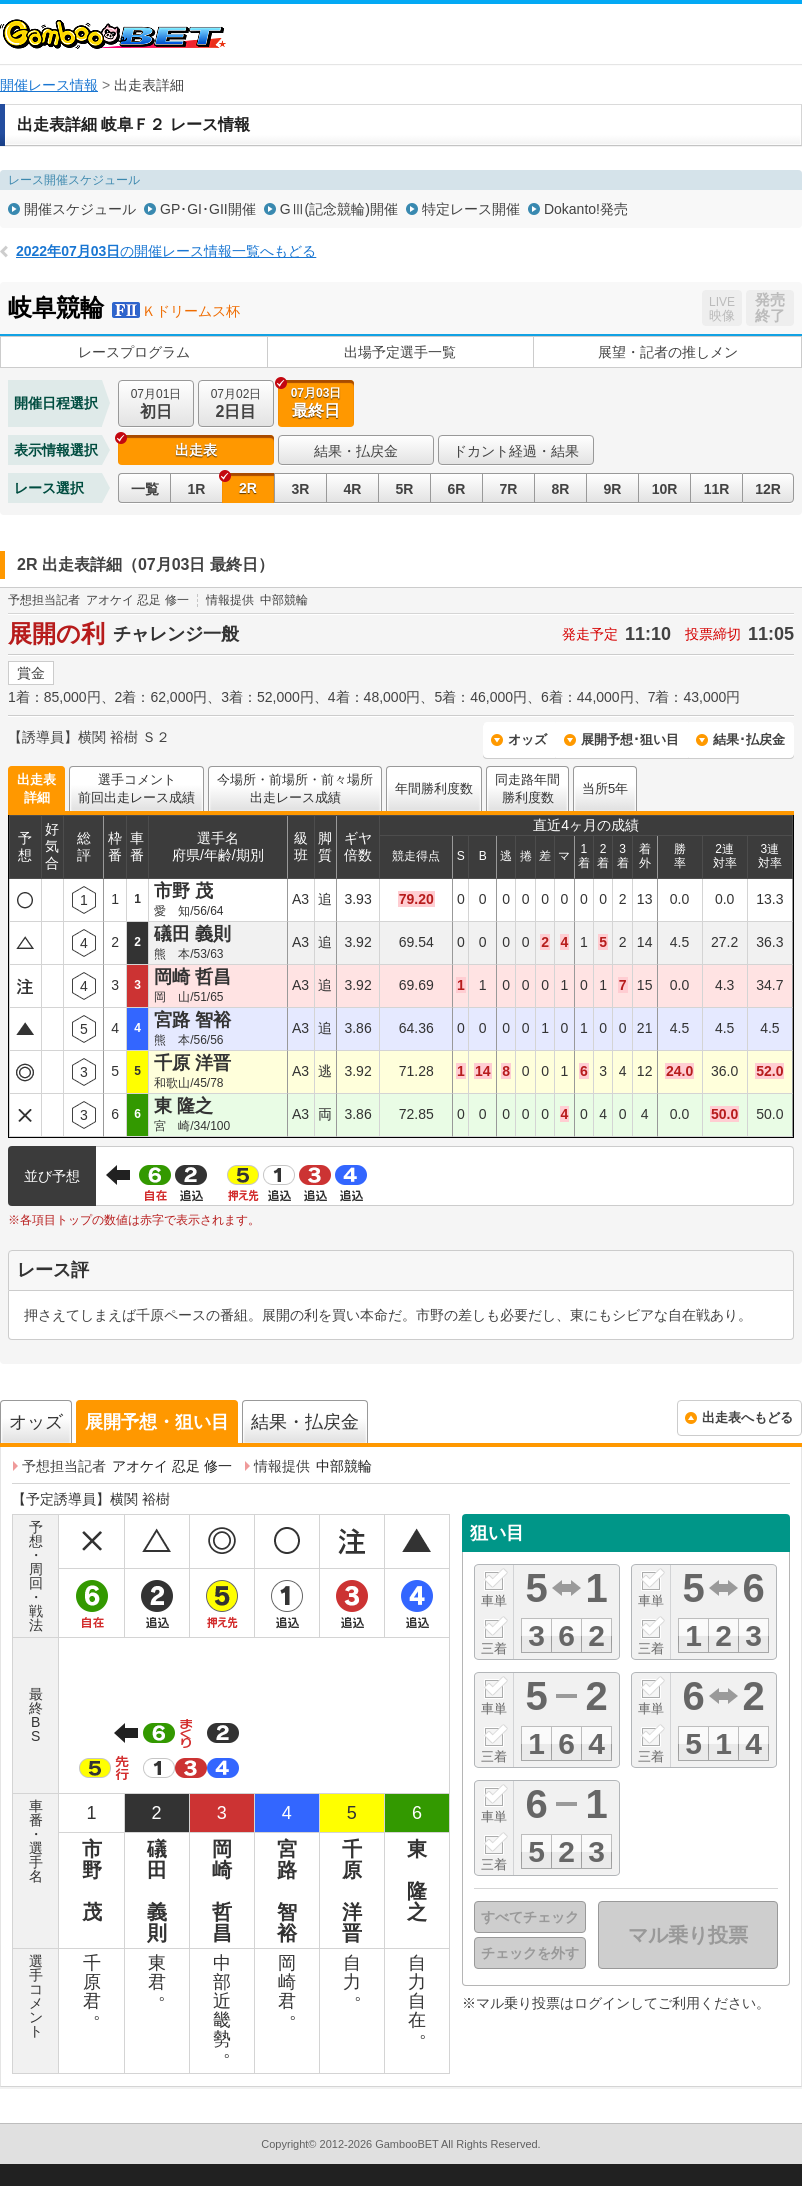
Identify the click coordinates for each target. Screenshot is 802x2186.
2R (248, 488)
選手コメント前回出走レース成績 (136, 788)
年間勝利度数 (434, 788)
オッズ (527, 739)
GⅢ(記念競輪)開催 (339, 209)
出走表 (196, 450)
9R (613, 489)
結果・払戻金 (356, 451)
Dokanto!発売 (586, 209)
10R (665, 489)
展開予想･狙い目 (630, 739)
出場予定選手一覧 (400, 352)
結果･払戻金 (749, 739)
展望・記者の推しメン (668, 352)
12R (768, 489)
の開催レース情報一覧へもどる (166, 251)
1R (197, 489)
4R (353, 489)
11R (717, 489)
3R (301, 489)
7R (509, 489)
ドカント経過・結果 (516, 451)
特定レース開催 (471, 209)
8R (561, 489)
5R (405, 489)
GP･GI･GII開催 (208, 209)
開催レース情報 (49, 85)
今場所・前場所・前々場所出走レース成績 (295, 788)
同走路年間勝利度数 (527, 788)
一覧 (145, 489)
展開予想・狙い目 (157, 1422)
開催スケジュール (80, 209)
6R (457, 489)
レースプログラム (134, 352)
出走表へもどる (747, 1417)
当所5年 (605, 788)
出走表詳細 (36, 788)
